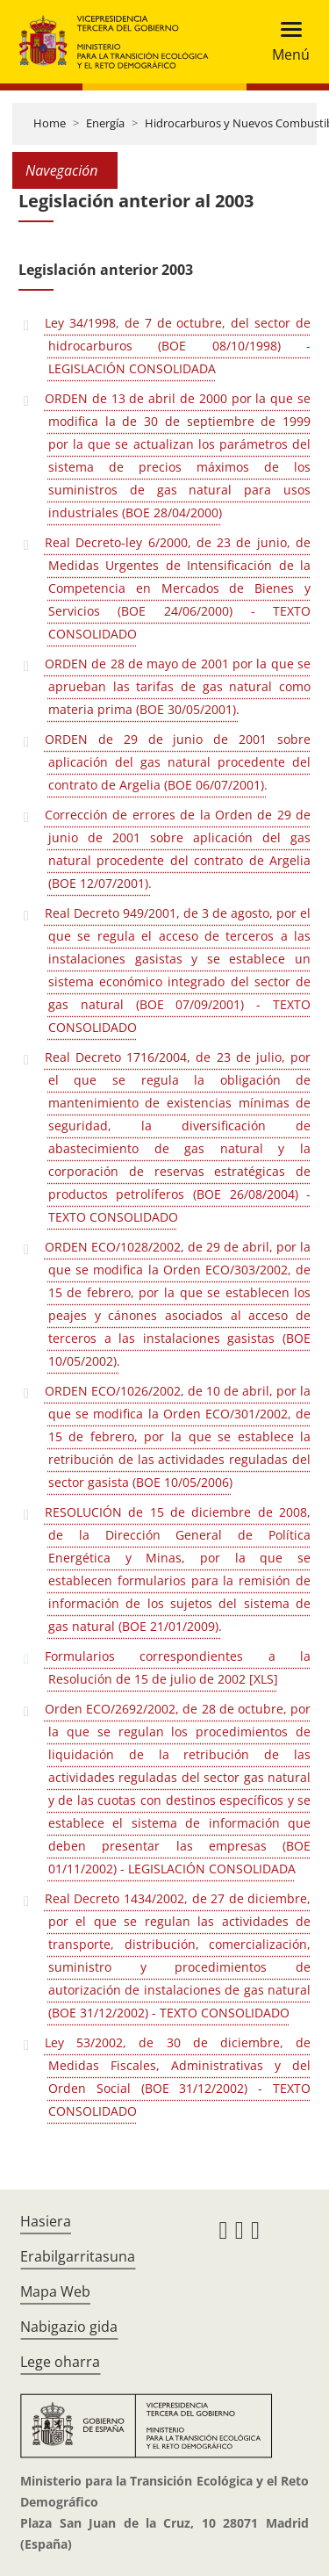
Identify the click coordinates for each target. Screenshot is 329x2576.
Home (49, 123)
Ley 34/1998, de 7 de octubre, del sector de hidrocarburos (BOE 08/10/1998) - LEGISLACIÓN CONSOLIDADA (178, 345)
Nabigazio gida (69, 2326)
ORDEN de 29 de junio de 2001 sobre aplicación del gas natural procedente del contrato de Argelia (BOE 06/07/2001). (178, 762)
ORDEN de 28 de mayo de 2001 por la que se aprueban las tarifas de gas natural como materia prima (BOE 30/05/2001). (178, 686)
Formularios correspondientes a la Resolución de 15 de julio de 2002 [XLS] (178, 1667)
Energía (105, 123)
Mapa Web (55, 2291)
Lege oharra (60, 2361)
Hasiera (45, 2221)
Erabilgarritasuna (77, 2256)
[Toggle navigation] (286, 41)
